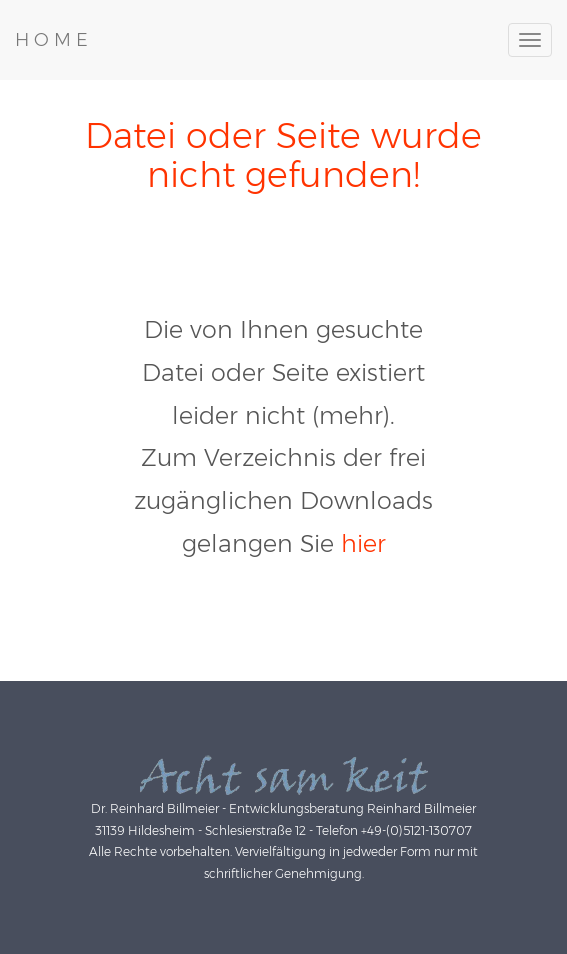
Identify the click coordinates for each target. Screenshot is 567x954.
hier (363, 543)
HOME (54, 40)
